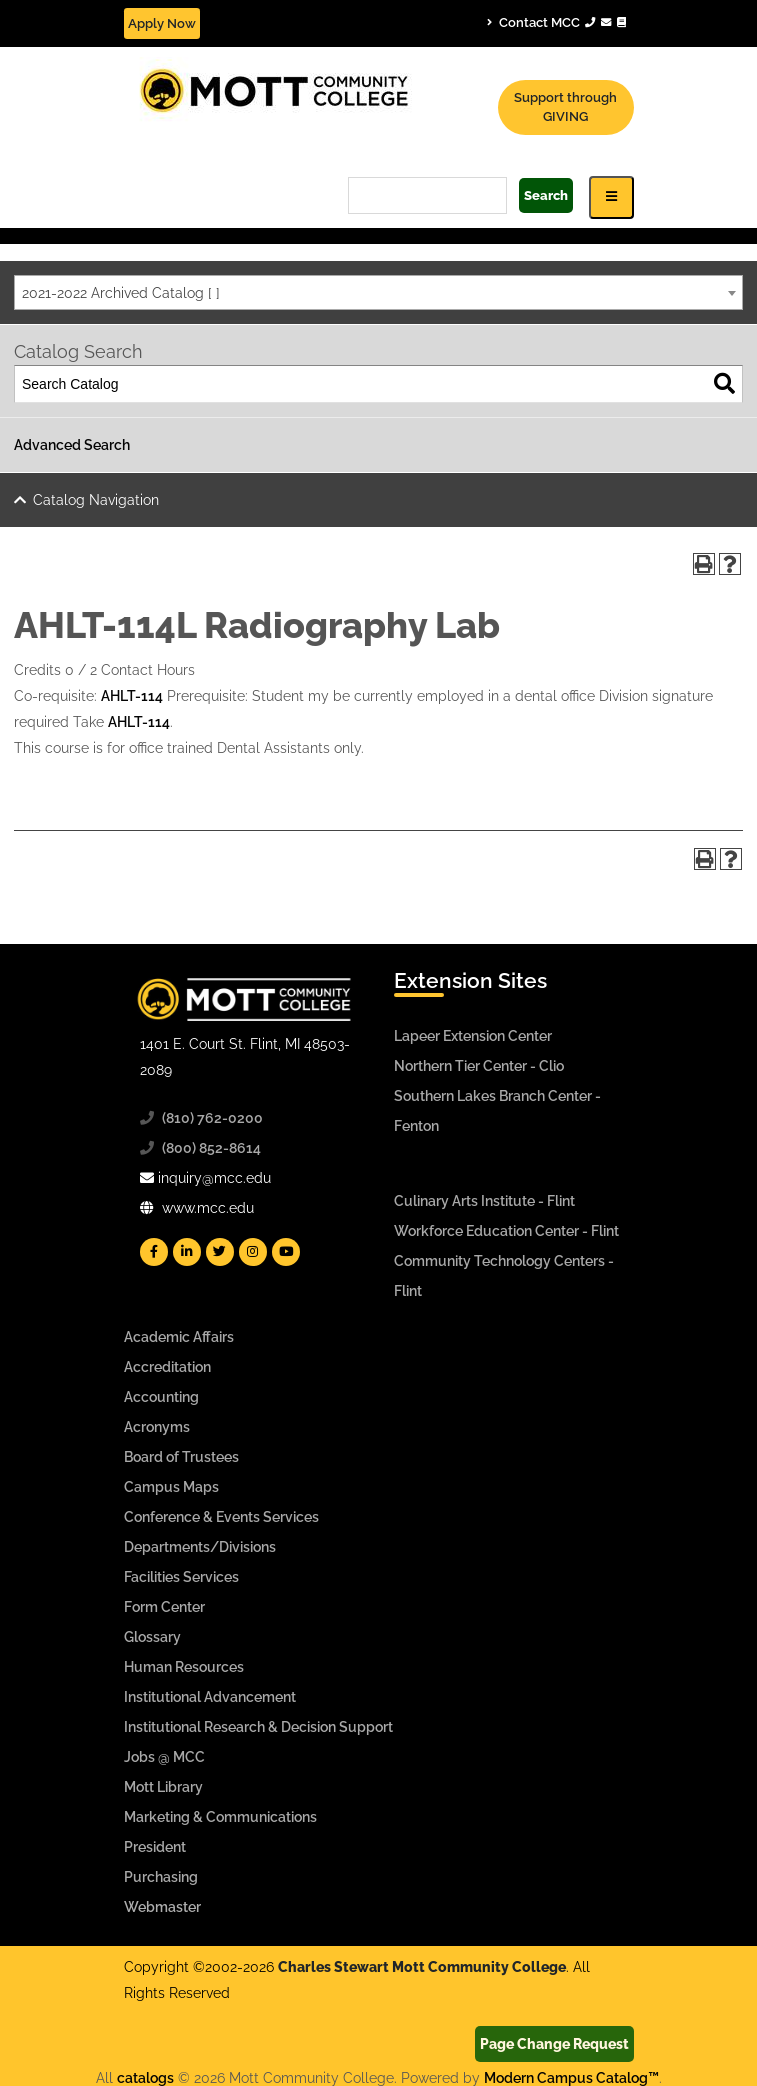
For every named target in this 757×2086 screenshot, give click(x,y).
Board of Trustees (181, 1457)
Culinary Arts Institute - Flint (484, 1201)
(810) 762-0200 (212, 1118)
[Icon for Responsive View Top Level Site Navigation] (611, 197)
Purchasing (161, 1877)
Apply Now (162, 23)
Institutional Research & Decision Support (258, 1727)
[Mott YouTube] (286, 1252)
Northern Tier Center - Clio (479, 1066)
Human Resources (184, 1667)
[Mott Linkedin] (187, 1252)
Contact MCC (556, 22)
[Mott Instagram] (253, 1252)
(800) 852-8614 (211, 1148)
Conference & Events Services (221, 1517)
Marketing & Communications (220, 1817)
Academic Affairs (179, 1337)
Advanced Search (72, 445)
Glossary (152, 1637)
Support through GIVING (565, 107)
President (155, 1847)
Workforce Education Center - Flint (506, 1231)
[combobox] (378, 292)
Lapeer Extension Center (473, 1036)
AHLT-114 (132, 696)
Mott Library (163, 1787)
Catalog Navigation (96, 500)
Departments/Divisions (200, 1547)
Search (546, 195)
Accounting (161, 1397)
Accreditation (167, 1367)
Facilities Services (181, 1577)
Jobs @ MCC (164, 1757)
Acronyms (157, 1427)
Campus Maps (171, 1487)
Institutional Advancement (210, 1697)
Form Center (164, 1607)
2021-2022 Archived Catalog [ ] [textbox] (121, 293)
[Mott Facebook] (154, 1252)
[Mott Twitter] (220, 1252)
